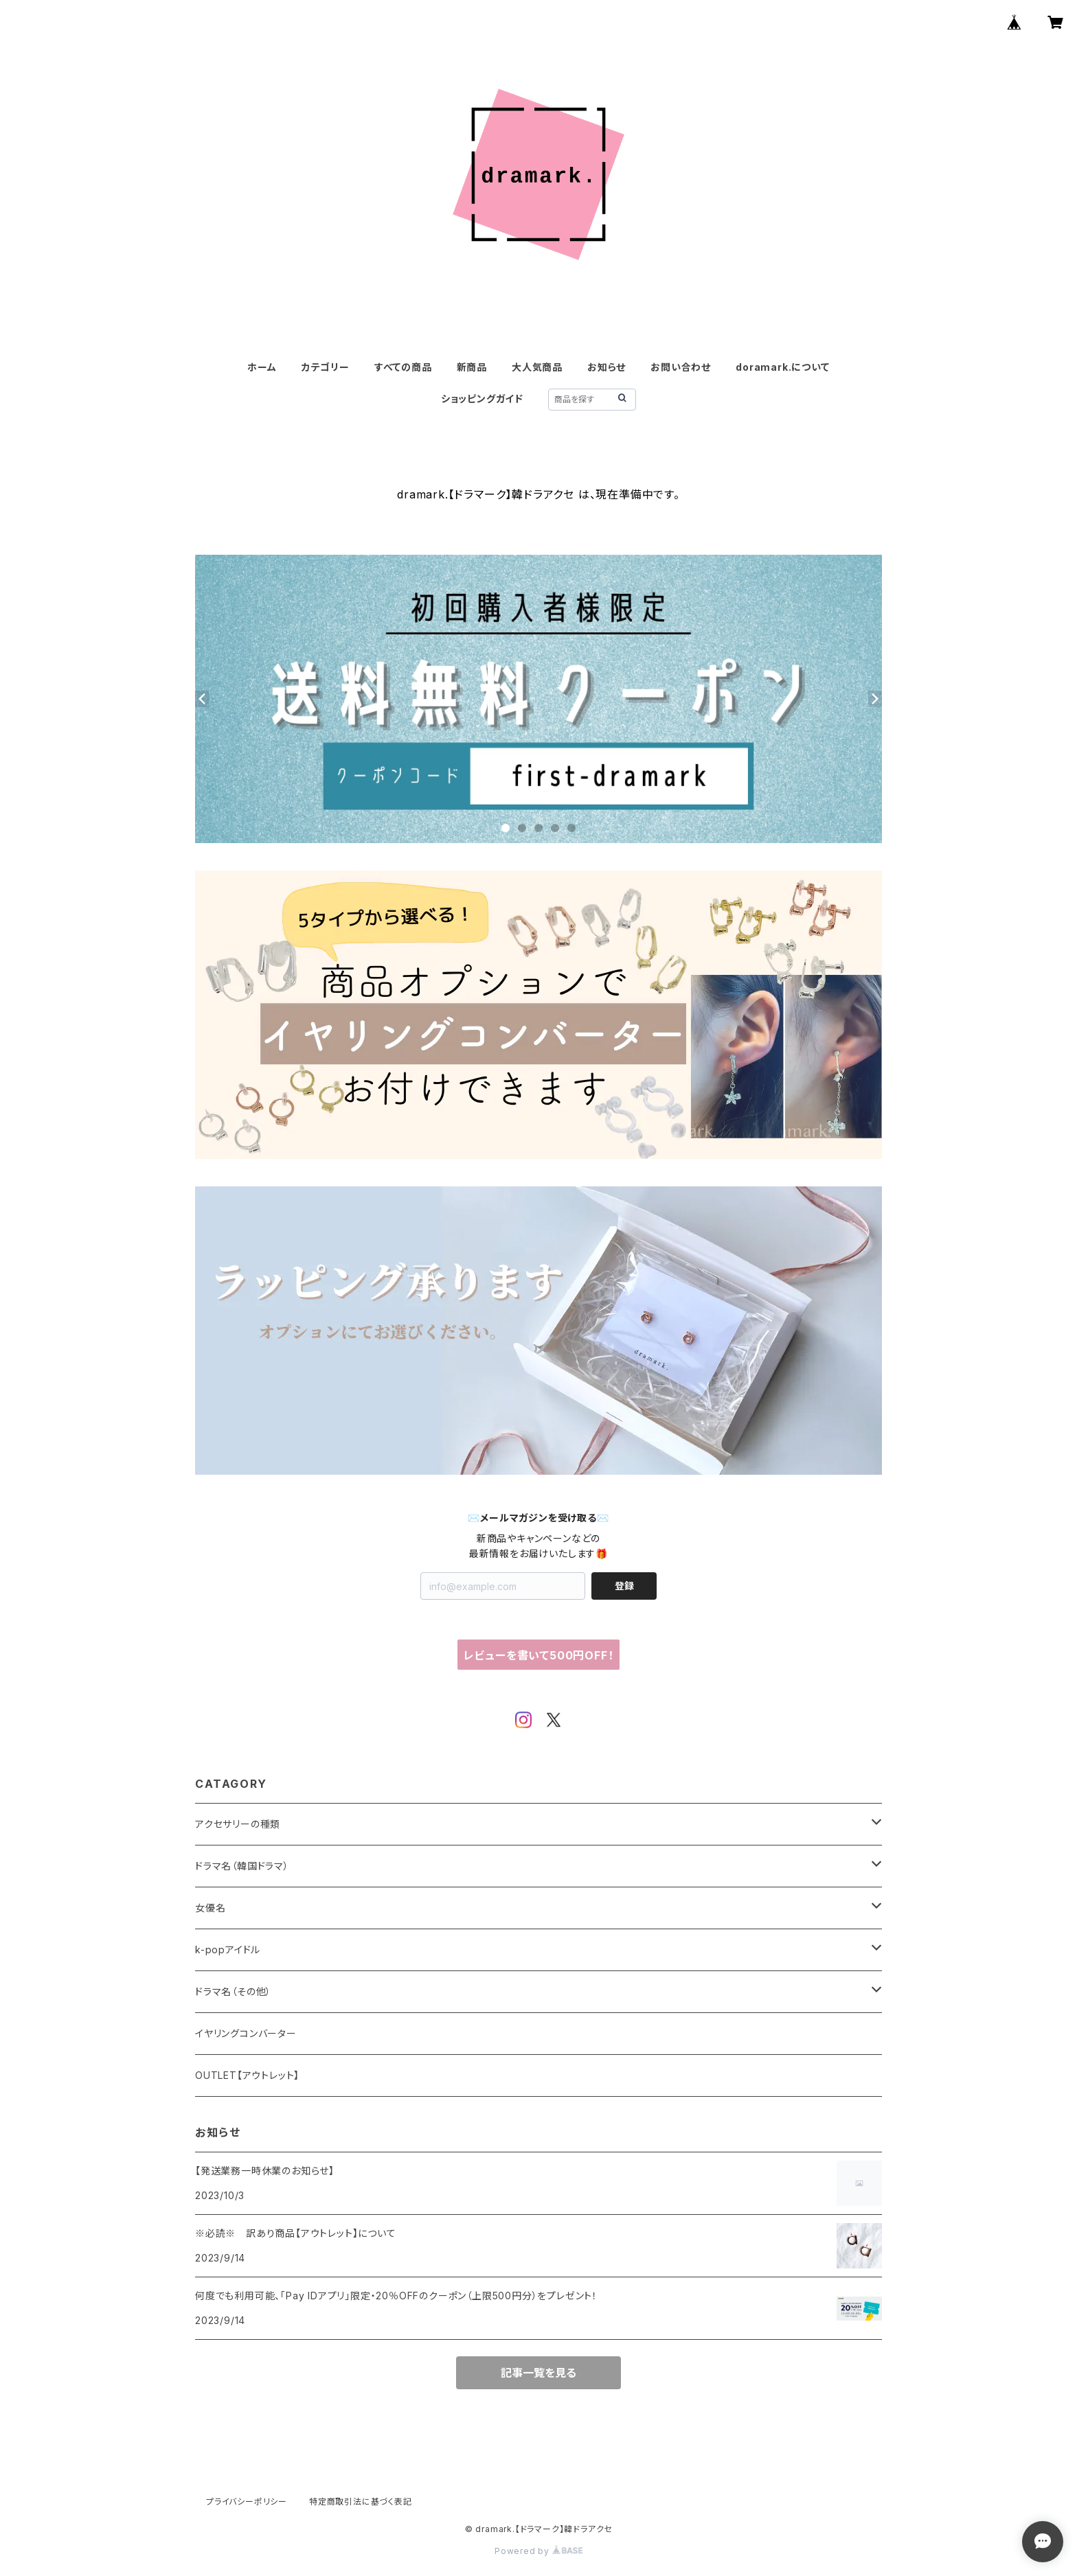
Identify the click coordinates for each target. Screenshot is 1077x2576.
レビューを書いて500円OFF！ (539, 1655)
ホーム (261, 367)
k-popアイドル (227, 1949)
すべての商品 (403, 367)
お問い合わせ (680, 367)
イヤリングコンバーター (246, 2033)
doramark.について (782, 367)
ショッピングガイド (482, 398)
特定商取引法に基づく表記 (360, 2501)
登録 (624, 1585)
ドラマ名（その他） (233, 1991)
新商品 (472, 367)
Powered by (538, 2551)
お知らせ (606, 367)
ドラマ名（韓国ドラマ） (242, 1866)
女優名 (210, 1907)
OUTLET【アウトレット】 (247, 2075)
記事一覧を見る (538, 2373)
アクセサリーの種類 (237, 1824)
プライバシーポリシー (246, 2501)
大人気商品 (537, 367)
